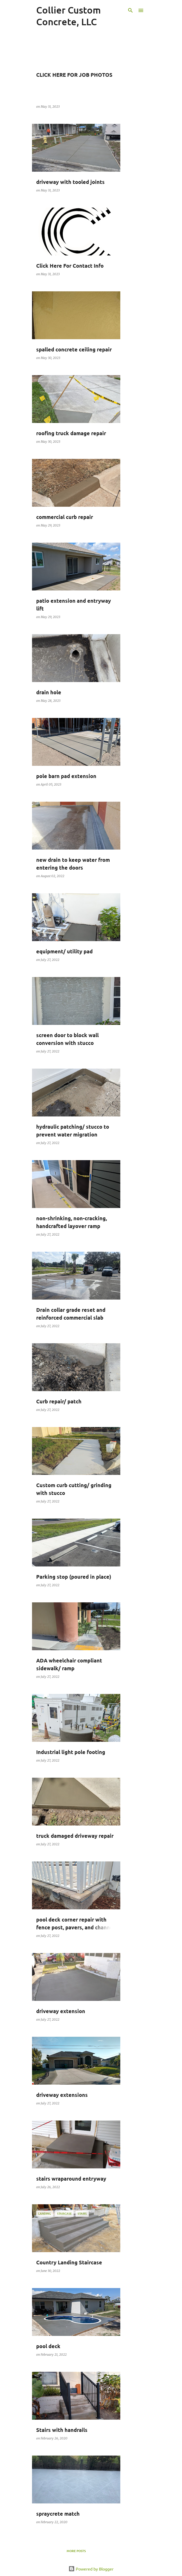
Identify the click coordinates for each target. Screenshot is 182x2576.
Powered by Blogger (91, 2568)
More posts (76, 2551)
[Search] (130, 10)
